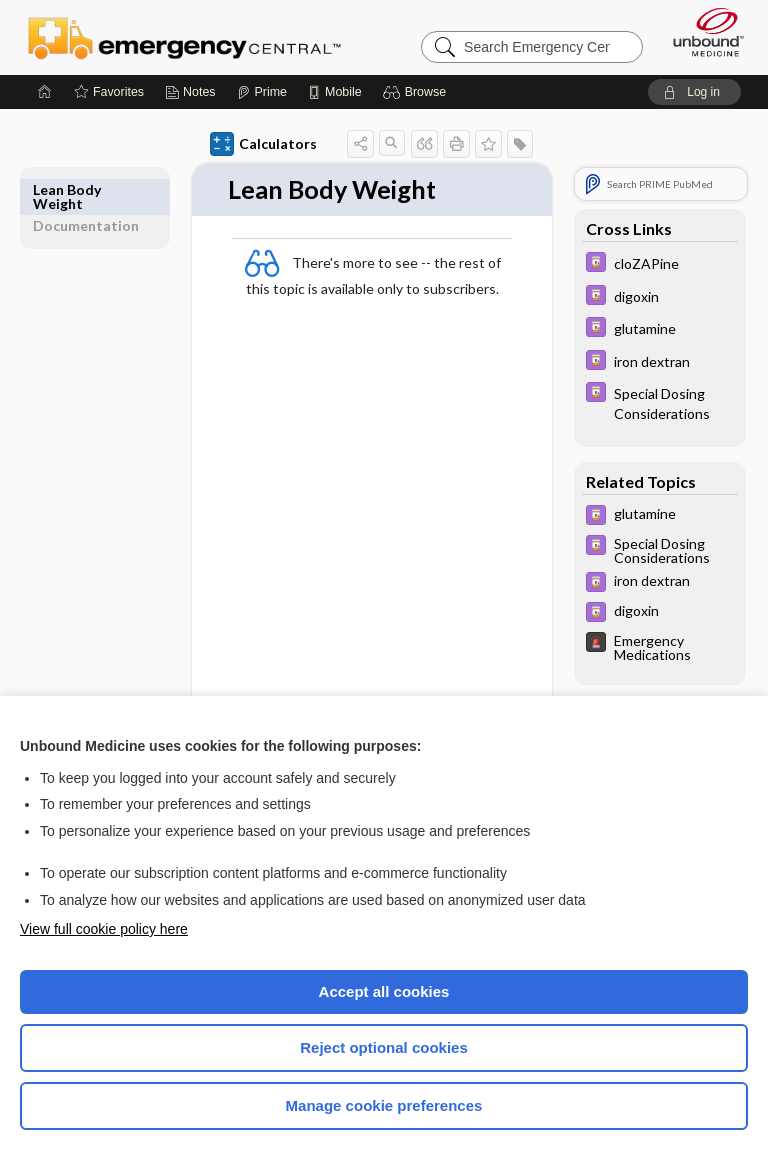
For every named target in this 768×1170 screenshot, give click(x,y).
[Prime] (262, 92)
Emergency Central (184, 37)
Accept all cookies (384, 991)
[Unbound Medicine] (702, 32)
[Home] (45, 92)
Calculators (263, 144)
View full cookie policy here (104, 929)
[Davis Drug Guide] (660, 264)
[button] (417, 92)
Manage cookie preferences (384, 1105)
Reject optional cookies (384, 1047)
